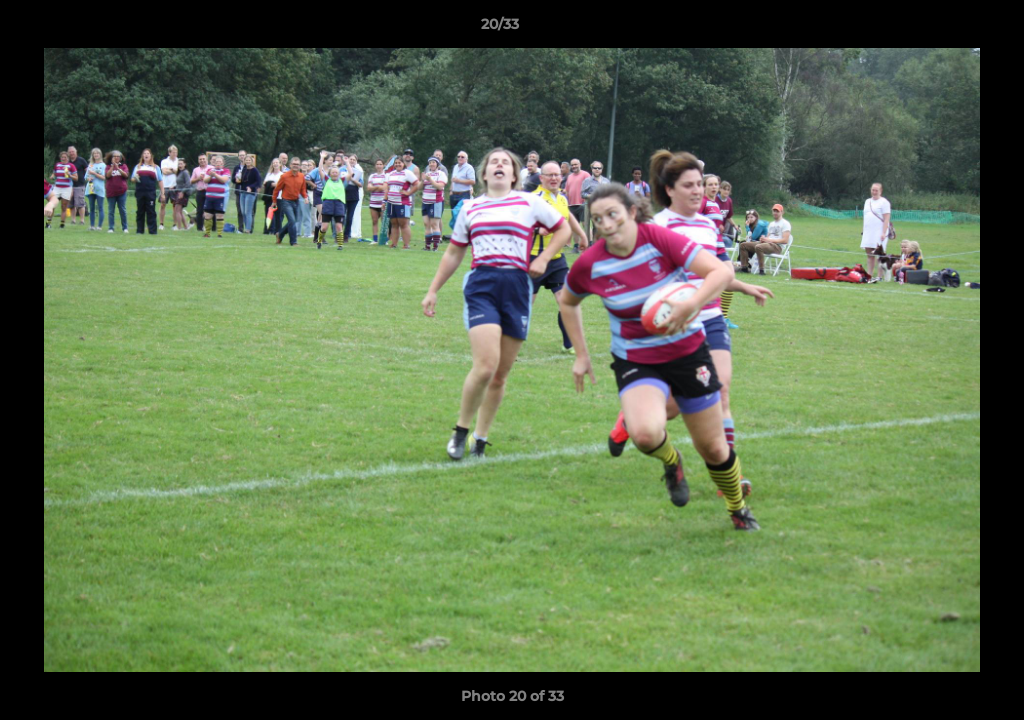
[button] (940, 29)
